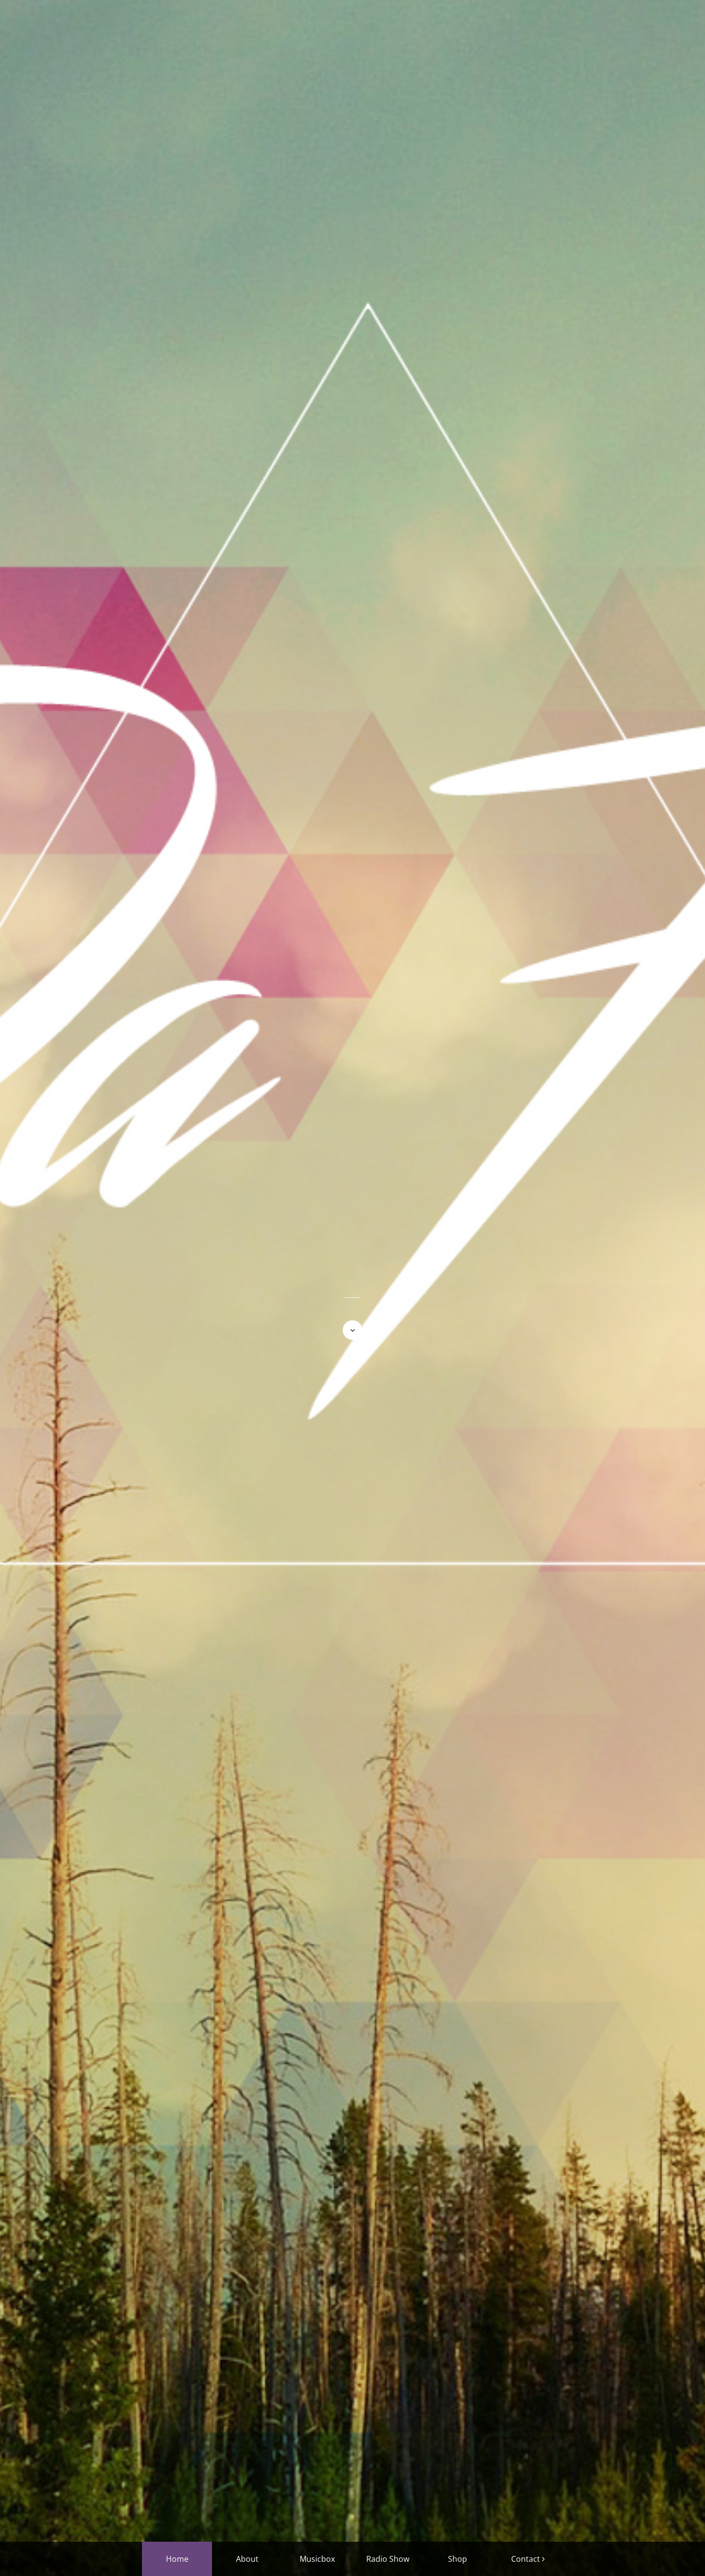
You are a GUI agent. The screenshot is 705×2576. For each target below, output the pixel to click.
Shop (457, 2558)
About (247, 2558)
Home (177, 2558)
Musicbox (317, 2558)
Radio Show (387, 2558)
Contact (525, 2558)
